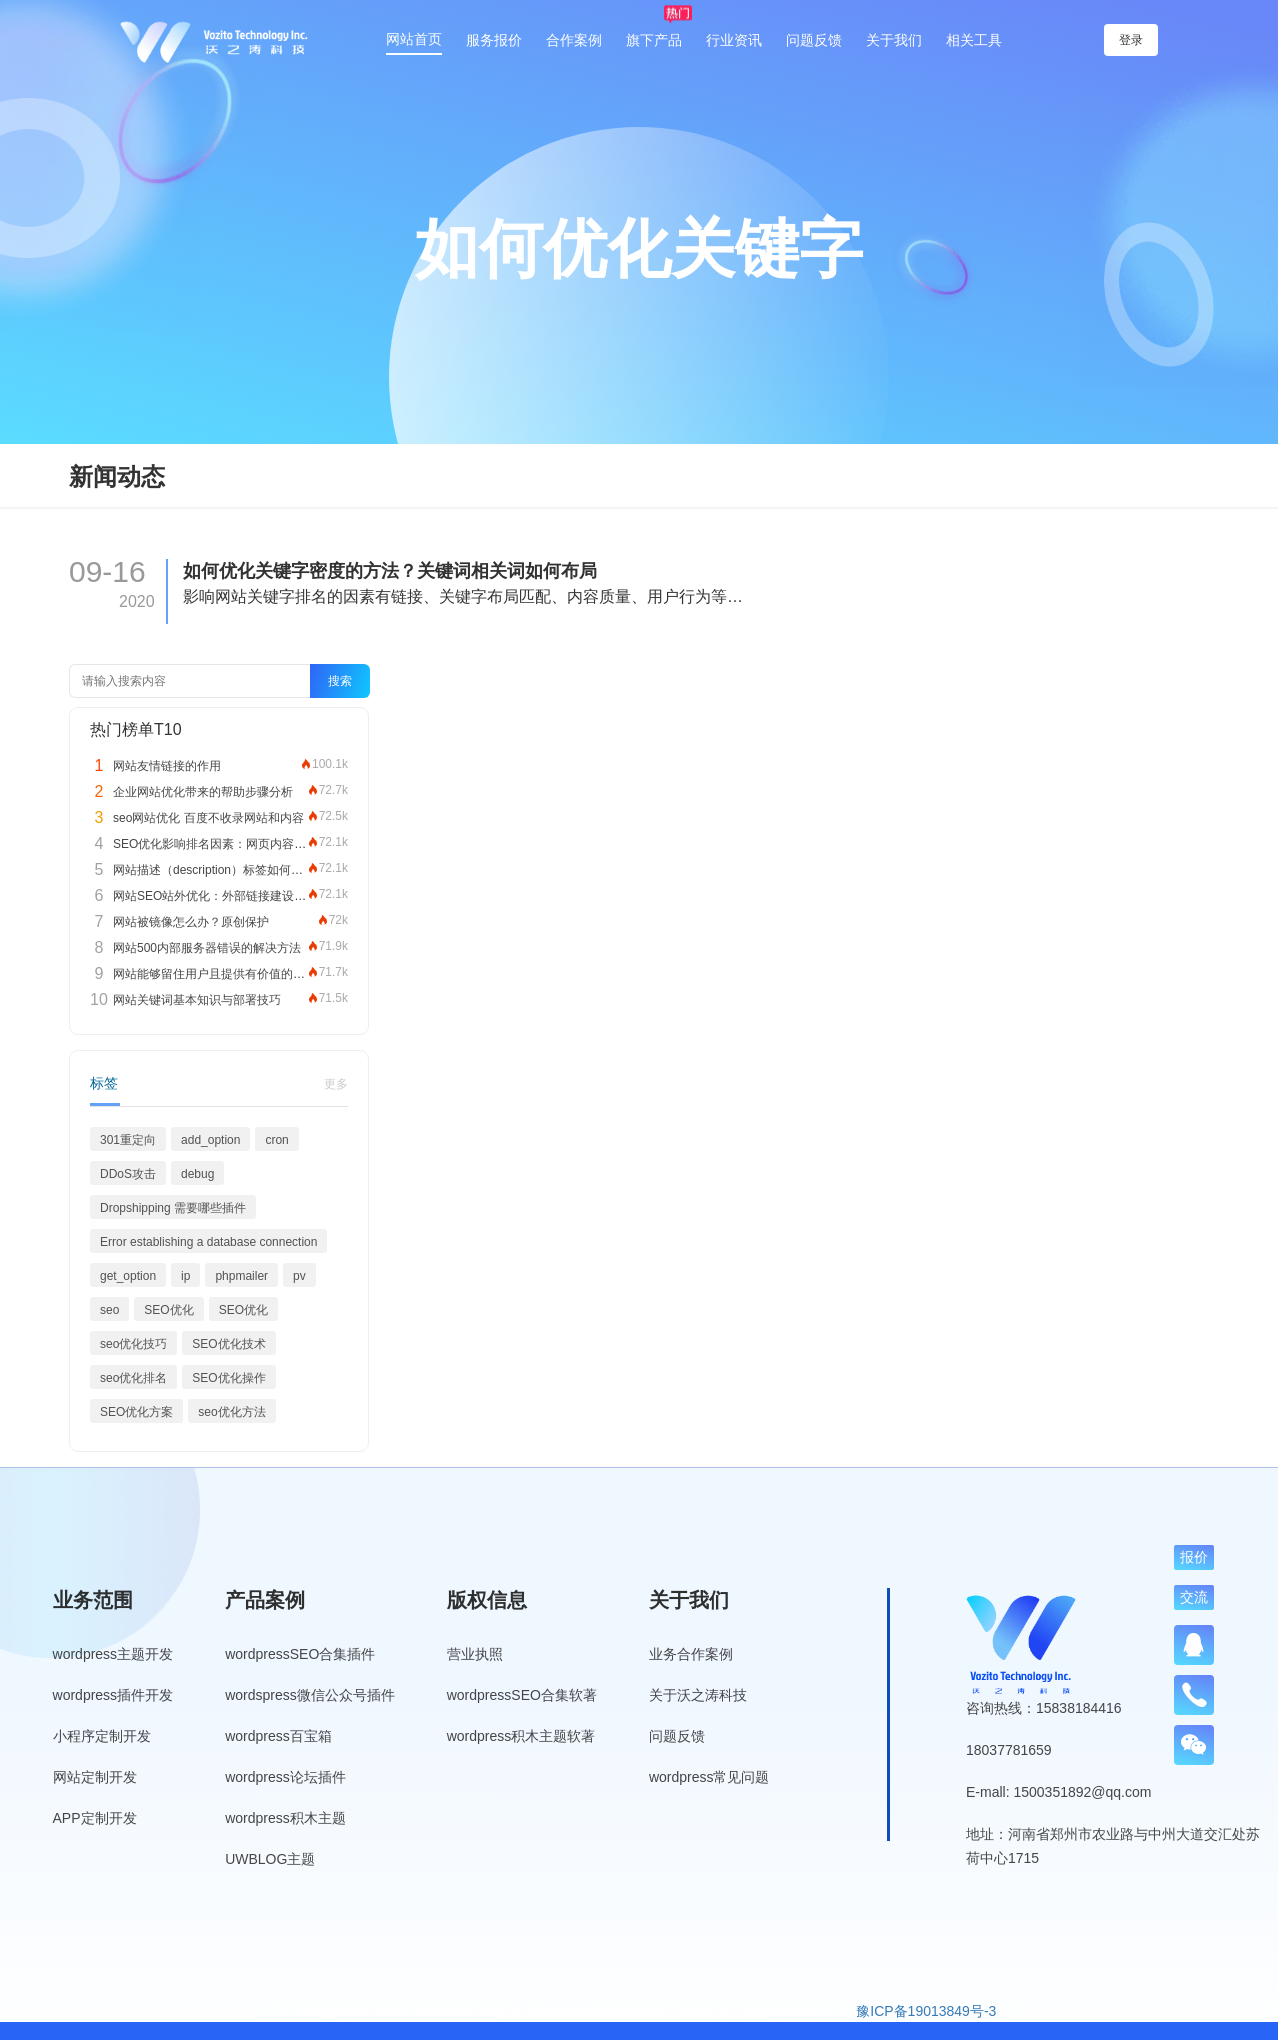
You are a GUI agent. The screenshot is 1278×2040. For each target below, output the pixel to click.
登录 (1133, 40)
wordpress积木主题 (285, 1818)
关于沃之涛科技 (698, 1695)
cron (276, 1140)
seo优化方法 (231, 1412)
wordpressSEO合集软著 (522, 1695)
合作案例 (574, 40)
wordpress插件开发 (113, 1695)
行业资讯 (734, 40)
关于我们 (894, 40)
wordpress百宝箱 (278, 1736)
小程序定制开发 (102, 1736)
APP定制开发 (95, 1818)
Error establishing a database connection (208, 1242)
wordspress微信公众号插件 (310, 1695)
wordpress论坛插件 (285, 1777)
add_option (210, 1140)
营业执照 (475, 1654)
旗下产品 (654, 40)
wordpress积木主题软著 (521, 1736)
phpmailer (241, 1276)
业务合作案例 (691, 1654)
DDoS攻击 (128, 1174)
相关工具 (974, 40)
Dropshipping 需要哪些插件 (173, 1208)
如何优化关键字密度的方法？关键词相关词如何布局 (390, 571)
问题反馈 (814, 40)
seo (109, 1310)
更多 (336, 1084)
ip (185, 1276)
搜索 (340, 681)
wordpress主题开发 (113, 1654)
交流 (1194, 1597)
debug (197, 1174)
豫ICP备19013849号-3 (926, 2011)
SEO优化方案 (136, 1412)
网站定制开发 (95, 1777)
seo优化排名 (133, 1378)
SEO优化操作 (228, 1378)
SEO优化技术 (228, 1344)
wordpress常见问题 (709, 1777)
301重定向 (128, 1140)
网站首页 (414, 39)
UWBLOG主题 (270, 1859)
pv (299, 1276)
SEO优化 (168, 1310)
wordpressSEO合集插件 (300, 1654)
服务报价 (494, 40)
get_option (128, 1276)
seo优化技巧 (133, 1344)
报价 (1194, 1557)
